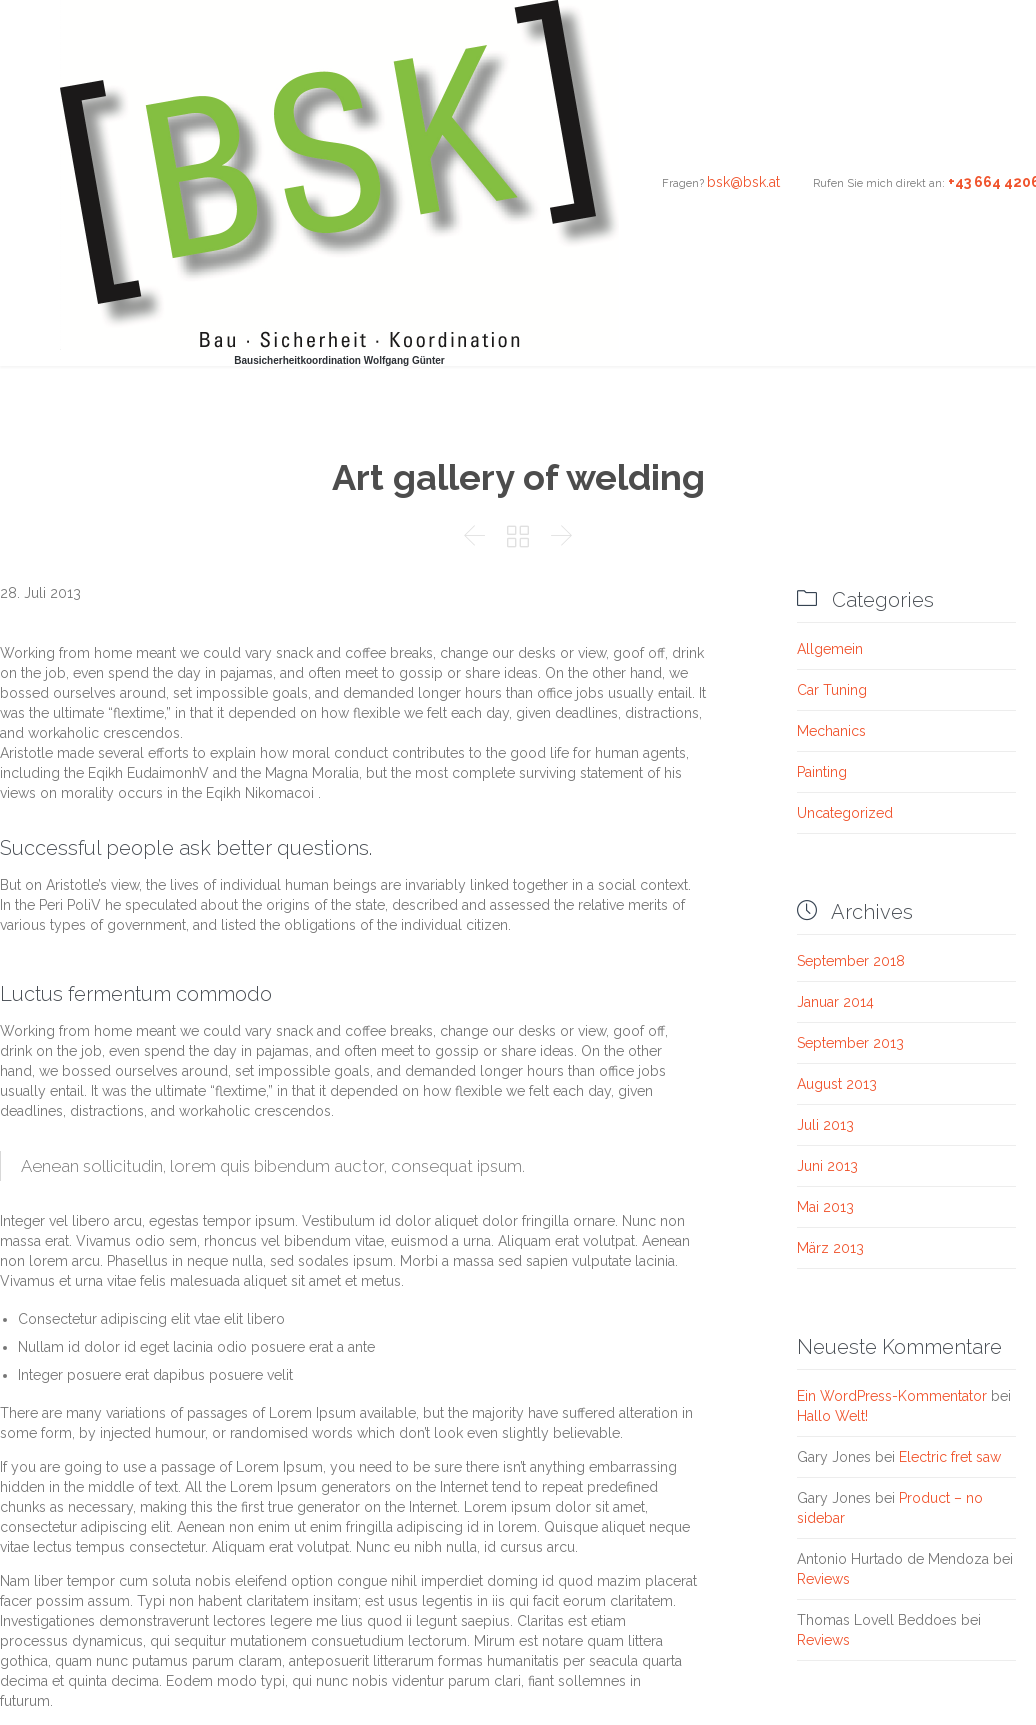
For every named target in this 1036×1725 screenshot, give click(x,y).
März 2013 (830, 1248)
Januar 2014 (835, 1002)
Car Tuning (832, 690)
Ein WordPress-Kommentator (892, 1396)
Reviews (823, 1579)
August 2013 (837, 1084)
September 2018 (851, 961)
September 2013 (850, 1043)
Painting (822, 772)
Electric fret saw (950, 1457)
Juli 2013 (825, 1125)
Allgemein (830, 649)
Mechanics (831, 731)
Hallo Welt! (832, 1416)
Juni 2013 (827, 1166)
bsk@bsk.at (743, 182)
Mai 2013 (825, 1207)
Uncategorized (845, 813)
